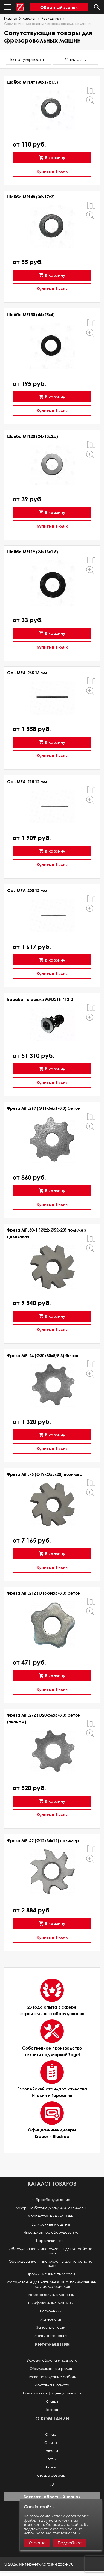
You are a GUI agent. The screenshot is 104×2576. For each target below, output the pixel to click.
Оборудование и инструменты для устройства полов (51, 2251)
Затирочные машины (50, 2224)
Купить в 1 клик (52, 171)
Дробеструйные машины (51, 2216)
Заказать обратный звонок (52, 2496)
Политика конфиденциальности (52, 2393)
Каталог (29, 18)
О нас (50, 2434)
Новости (52, 2409)
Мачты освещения (50, 2335)
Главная (10, 18)
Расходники (51, 18)
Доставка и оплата (52, 2385)
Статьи (52, 2401)
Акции (50, 2467)
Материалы (50, 2319)
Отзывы (50, 2442)
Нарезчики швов (50, 2240)
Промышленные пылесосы (51, 2274)
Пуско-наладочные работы (52, 2377)
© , (39, 2564)
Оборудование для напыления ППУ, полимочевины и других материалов (51, 2284)
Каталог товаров (52, 2184)
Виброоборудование (50, 2199)
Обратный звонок (59, 7)
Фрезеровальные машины (50, 2294)
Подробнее (70, 2542)
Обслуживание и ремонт (52, 2368)
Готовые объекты (51, 2475)
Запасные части (50, 2327)
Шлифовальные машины (50, 2303)
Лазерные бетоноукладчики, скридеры (50, 2208)
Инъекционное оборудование (50, 2232)
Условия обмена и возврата (52, 2360)
